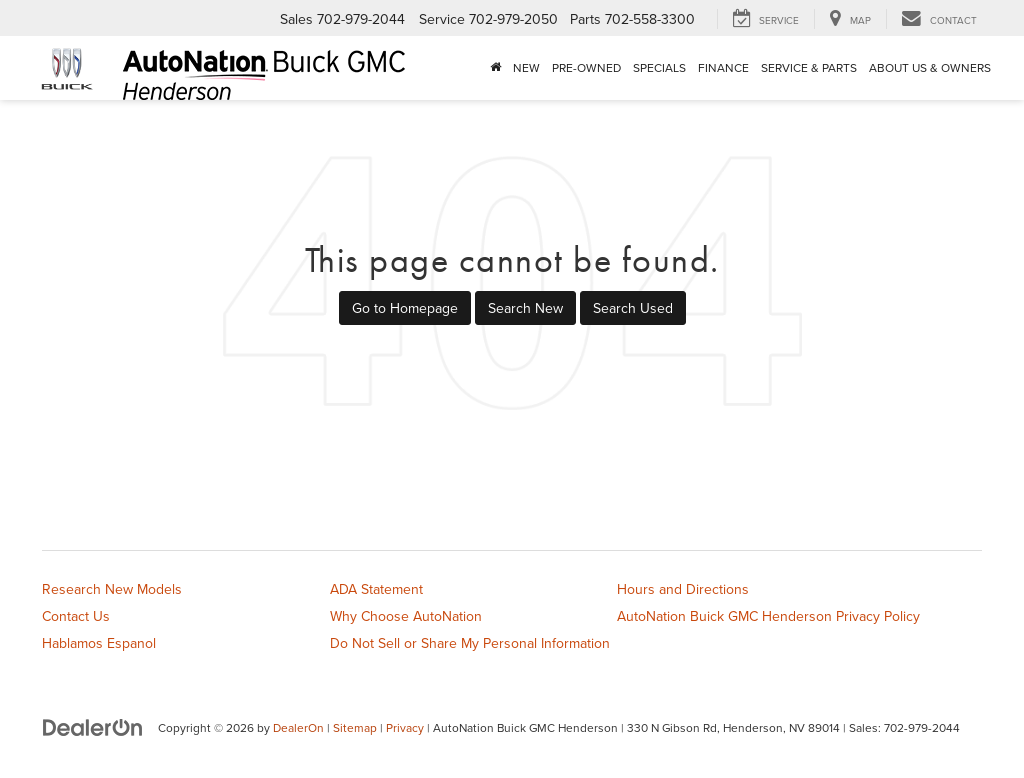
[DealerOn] (93, 727)
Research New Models (112, 589)
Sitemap (355, 727)
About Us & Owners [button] (930, 67)
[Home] (495, 68)
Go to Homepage (405, 308)
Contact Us (76, 616)
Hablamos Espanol (99, 643)
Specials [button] (659, 67)
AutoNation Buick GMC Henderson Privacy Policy (768, 616)
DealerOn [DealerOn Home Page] (298, 727)
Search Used (633, 308)
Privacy (405, 727)
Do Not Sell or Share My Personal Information (470, 643)
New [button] (526, 67)
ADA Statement (376, 589)
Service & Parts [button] (809, 67)
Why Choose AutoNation (406, 616)
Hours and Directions (683, 589)
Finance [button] (723, 67)
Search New (525, 308)
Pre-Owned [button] (586, 67)
